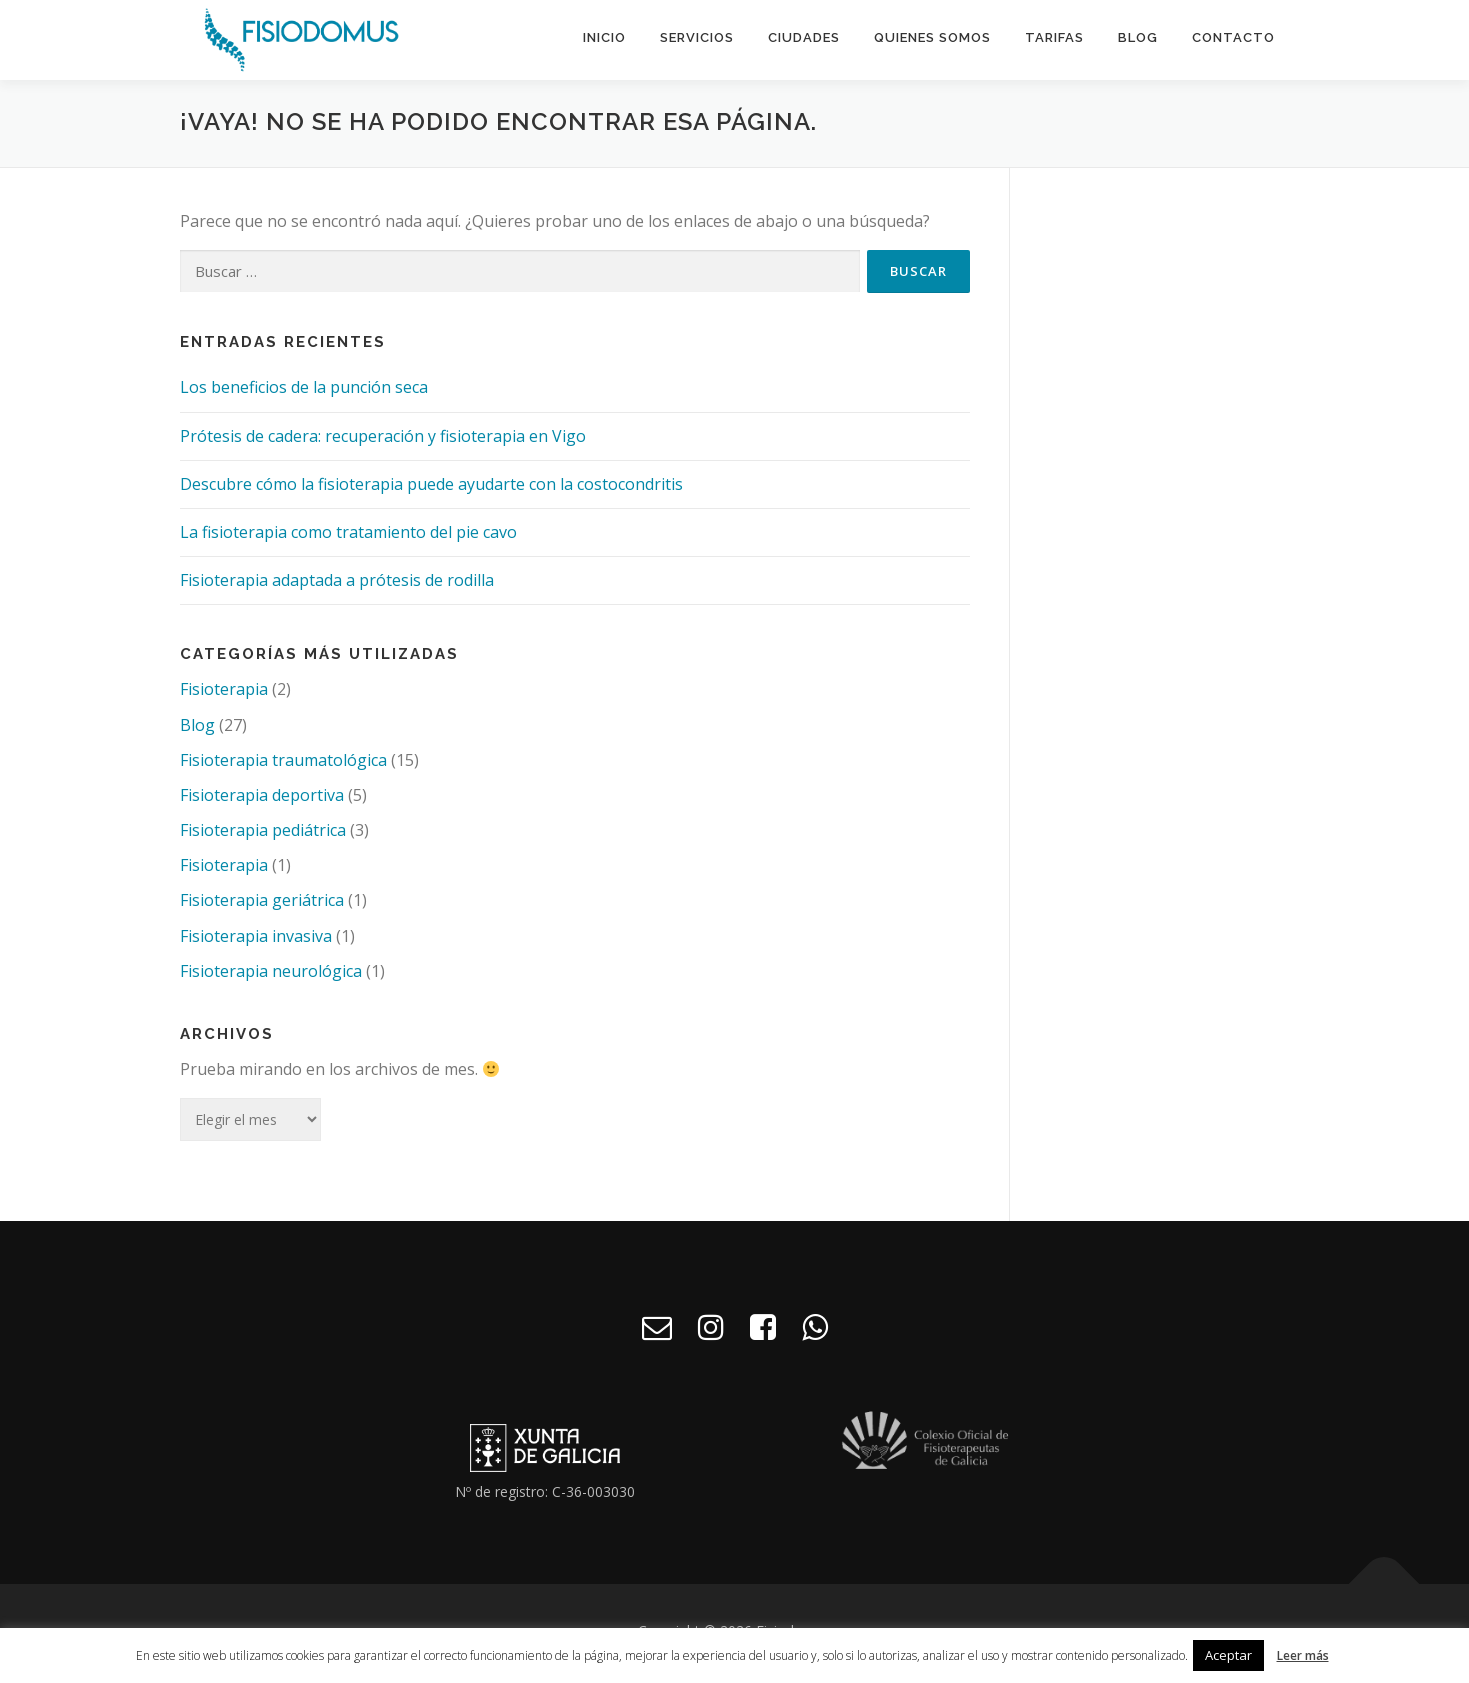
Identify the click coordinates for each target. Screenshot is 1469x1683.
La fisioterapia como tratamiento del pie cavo (348, 537)
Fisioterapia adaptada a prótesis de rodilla (337, 585)
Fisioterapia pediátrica (263, 835)
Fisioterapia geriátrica (262, 905)
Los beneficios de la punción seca (304, 392)
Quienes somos (932, 37)
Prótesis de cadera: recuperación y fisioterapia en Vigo (383, 441)
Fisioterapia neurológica (271, 976)
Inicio (604, 37)
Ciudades (804, 37)
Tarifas (1054, 37)
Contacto (1233, 37)
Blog (1138, 37)
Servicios (697, 37)
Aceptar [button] (1228, 1655)
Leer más (1303, 1655)
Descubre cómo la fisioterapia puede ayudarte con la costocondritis (431, 489)
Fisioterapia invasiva (256, 941)
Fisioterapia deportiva (262, 800)
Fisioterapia (224, 694)
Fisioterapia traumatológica (283, 765)
